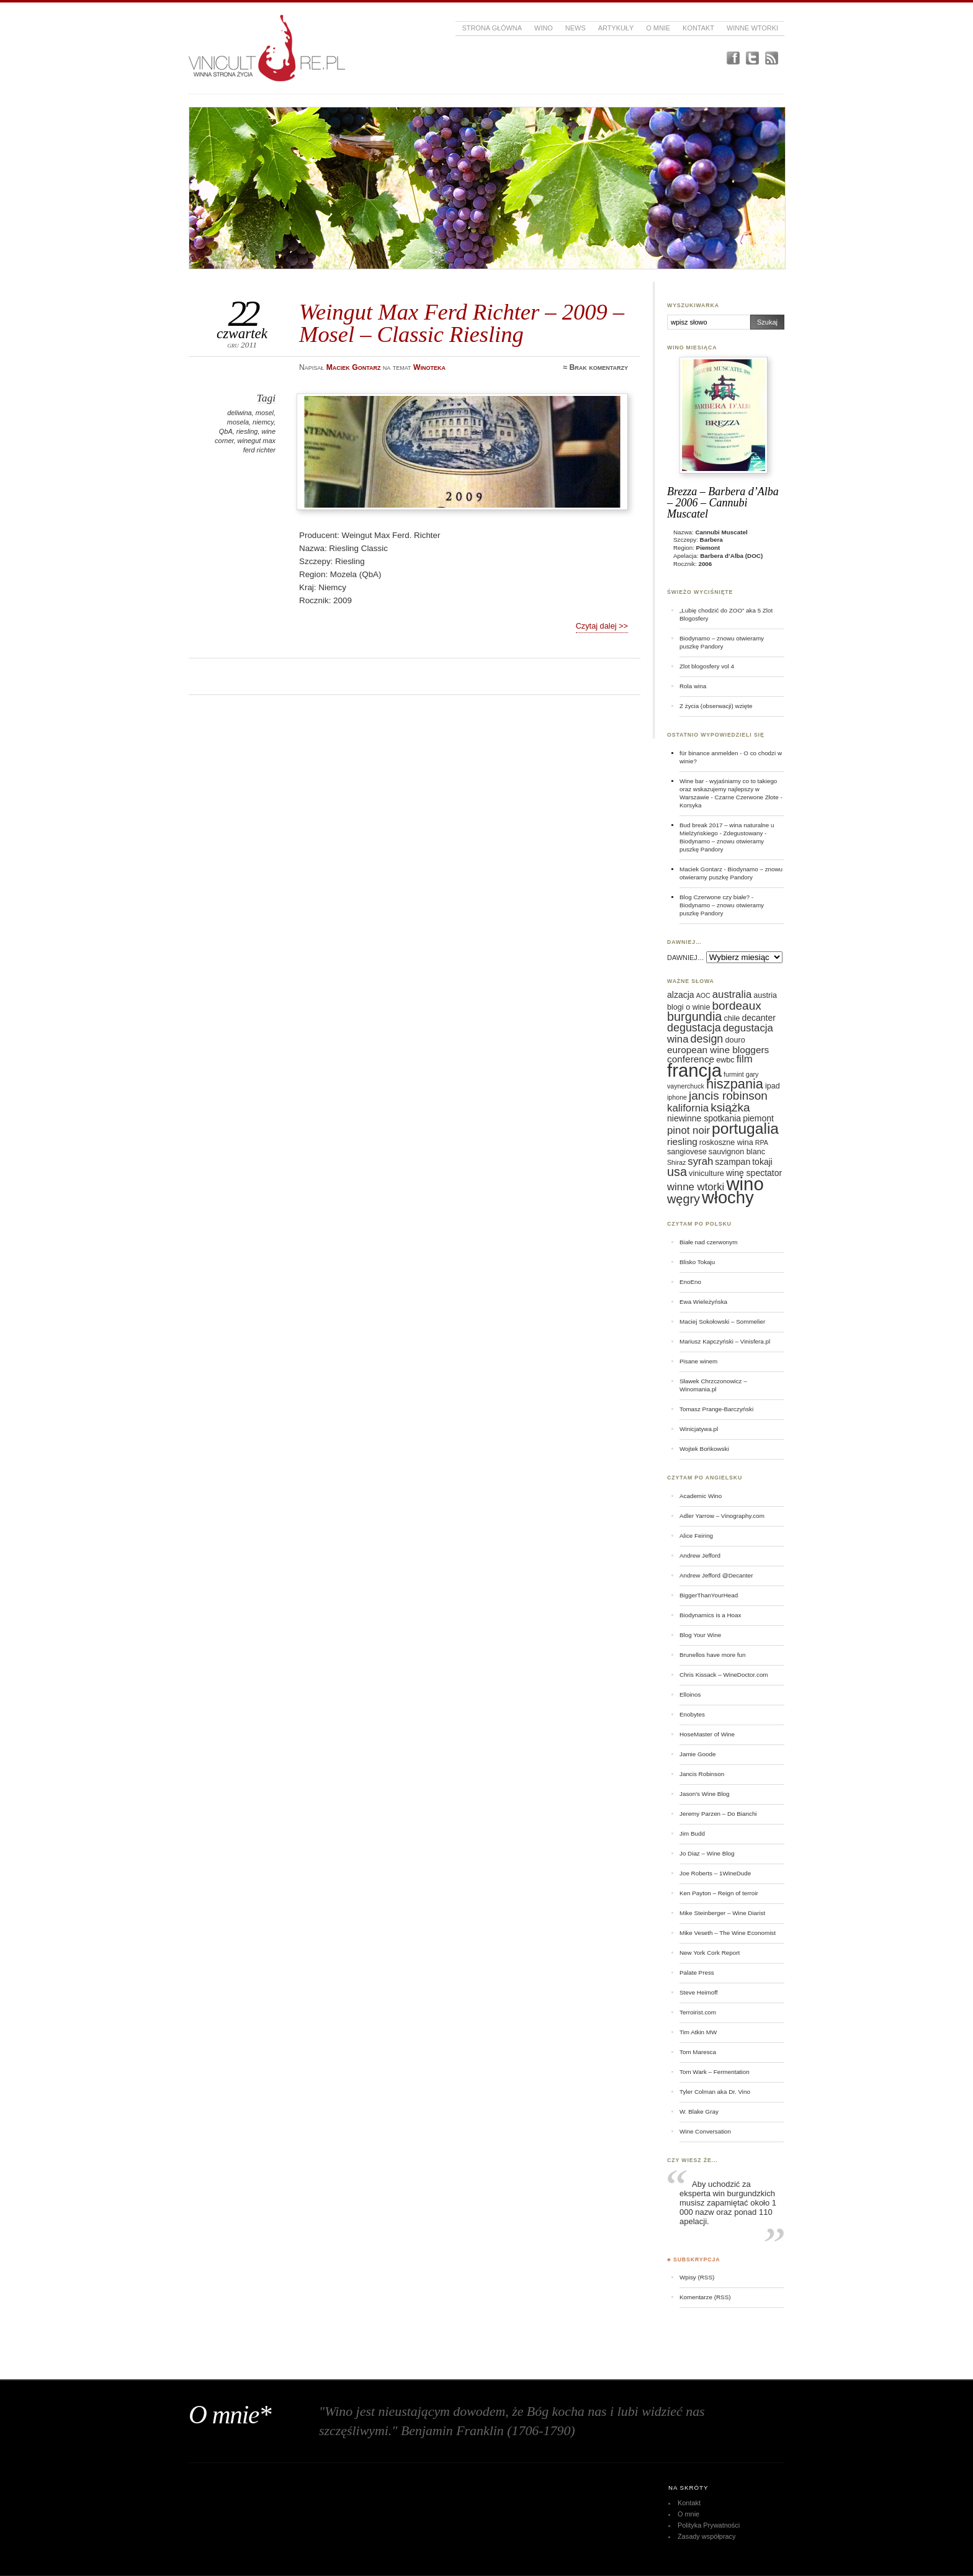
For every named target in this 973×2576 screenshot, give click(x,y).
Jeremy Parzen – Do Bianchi (718, 1813)
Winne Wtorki (752, 28)
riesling (247, 431)
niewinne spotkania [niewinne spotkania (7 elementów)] (704, 1118)
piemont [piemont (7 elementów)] (758, 1118)
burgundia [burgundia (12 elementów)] (694, 1016)
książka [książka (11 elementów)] (730, 1107)
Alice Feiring (696, 1535)
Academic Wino (700, 1495)
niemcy (263, 422)
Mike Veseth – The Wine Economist (727, 1932)
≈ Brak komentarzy (595, 367)
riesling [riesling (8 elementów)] (682, 1141)
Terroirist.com (697, 2012)
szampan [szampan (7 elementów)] (732, 1162)
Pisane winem (698, 1361)
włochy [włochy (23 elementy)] (728, 1197)
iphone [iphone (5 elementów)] (677, 1097)
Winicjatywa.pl (698, 1428)
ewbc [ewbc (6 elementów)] (725, 1060)
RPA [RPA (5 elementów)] (761, 1142)
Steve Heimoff (698, 1992)
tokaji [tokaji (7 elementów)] (762, 1162)
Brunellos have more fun (712, 1654)
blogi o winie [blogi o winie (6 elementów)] (688, 1007)
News (575, 28)
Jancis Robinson (701, 1773)
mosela (238, 422)
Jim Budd (692, 1833)
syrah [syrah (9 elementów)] (700, 1161)
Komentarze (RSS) (704, 2297)
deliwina (239, 412)
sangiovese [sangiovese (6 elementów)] (687, 1151)
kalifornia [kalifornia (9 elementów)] (688, 1108)
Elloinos (690, 1694)
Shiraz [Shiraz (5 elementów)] (676, 1162)
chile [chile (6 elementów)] (732, 1018)
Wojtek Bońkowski (704, 1448)
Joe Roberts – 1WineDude (715, 1873)
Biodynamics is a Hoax (710, 1615)
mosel (265, 412)
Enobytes (692, 1714)
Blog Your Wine (700, 1634)
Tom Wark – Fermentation (714, 2071)
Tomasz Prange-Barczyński (716, 1409)
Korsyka (690, 805)
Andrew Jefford (699, 1555)
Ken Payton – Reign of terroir (718, 1893)
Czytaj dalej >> (602, 626)
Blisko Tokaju (697, 1262)
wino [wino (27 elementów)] (744, 1184)
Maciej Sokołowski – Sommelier (722, 1321)
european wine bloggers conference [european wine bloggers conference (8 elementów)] (718, 1054)
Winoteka (429, 367)
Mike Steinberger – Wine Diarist (722, 1913)
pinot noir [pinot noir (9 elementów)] (688, 1130)
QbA (226, 431)
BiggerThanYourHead (708, 1595)
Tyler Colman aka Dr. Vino (714, 2091)
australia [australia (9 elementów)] (731, 994)
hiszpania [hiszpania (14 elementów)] (734, 1084)
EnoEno (690, 1281)
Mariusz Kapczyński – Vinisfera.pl (724, 1341)
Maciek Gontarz (700, 869)
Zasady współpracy (707, 2536)
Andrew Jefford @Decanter (716, 1575)
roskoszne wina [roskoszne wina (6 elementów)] (726, 1142)
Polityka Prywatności (709, 2525)
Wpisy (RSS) (696, 2277)
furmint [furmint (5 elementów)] (734, 1074)
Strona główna (492, 28)
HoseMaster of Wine (707, 1734)
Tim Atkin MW (698, 2032)
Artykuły (616, 28)
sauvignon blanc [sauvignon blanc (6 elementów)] (737, 1151)
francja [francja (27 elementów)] (694, 1070)
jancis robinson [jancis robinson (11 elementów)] (728, 1095)
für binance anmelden (708, 753)
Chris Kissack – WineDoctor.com (723, 1674)
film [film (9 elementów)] (745, 1059)
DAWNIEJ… (685, 957)
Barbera (711, 539)
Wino (543, 28)
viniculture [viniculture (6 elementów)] (706, 1173)
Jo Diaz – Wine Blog (707, 1853)
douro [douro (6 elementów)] (735, 1040)
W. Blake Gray (699, 2111)
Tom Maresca (697, 2052)
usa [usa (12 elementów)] (677, 1171)
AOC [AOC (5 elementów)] (703, 995)
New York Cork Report (709, 1952)
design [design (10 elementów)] (707, 1039)
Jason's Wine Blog (704, 1793)
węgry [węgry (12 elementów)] (683, 1199)
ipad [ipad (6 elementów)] (772, 1086)
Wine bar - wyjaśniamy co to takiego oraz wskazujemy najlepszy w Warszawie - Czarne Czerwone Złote (729, 789)
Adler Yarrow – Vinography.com (721, 1515)
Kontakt (698, 28)
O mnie (658, 28)
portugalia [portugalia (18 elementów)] (745, 1128)
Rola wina (692, 686)
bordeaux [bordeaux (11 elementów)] (736, 1005)
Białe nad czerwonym (708, 1242)
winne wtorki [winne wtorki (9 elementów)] (695, 1187)
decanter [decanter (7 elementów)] (758, 1018)
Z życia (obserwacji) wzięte (715, 705)
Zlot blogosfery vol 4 (706, 666)
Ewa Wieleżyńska (703, 1301)
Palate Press (696, 1972)
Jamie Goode (697, 1754)
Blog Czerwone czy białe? (714, 897)
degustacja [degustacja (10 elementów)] (694, 1027)
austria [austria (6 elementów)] (765, 995)
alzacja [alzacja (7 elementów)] (680, 995)
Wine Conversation (705, 2131)
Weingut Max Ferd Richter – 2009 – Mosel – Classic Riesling (461, 323)
